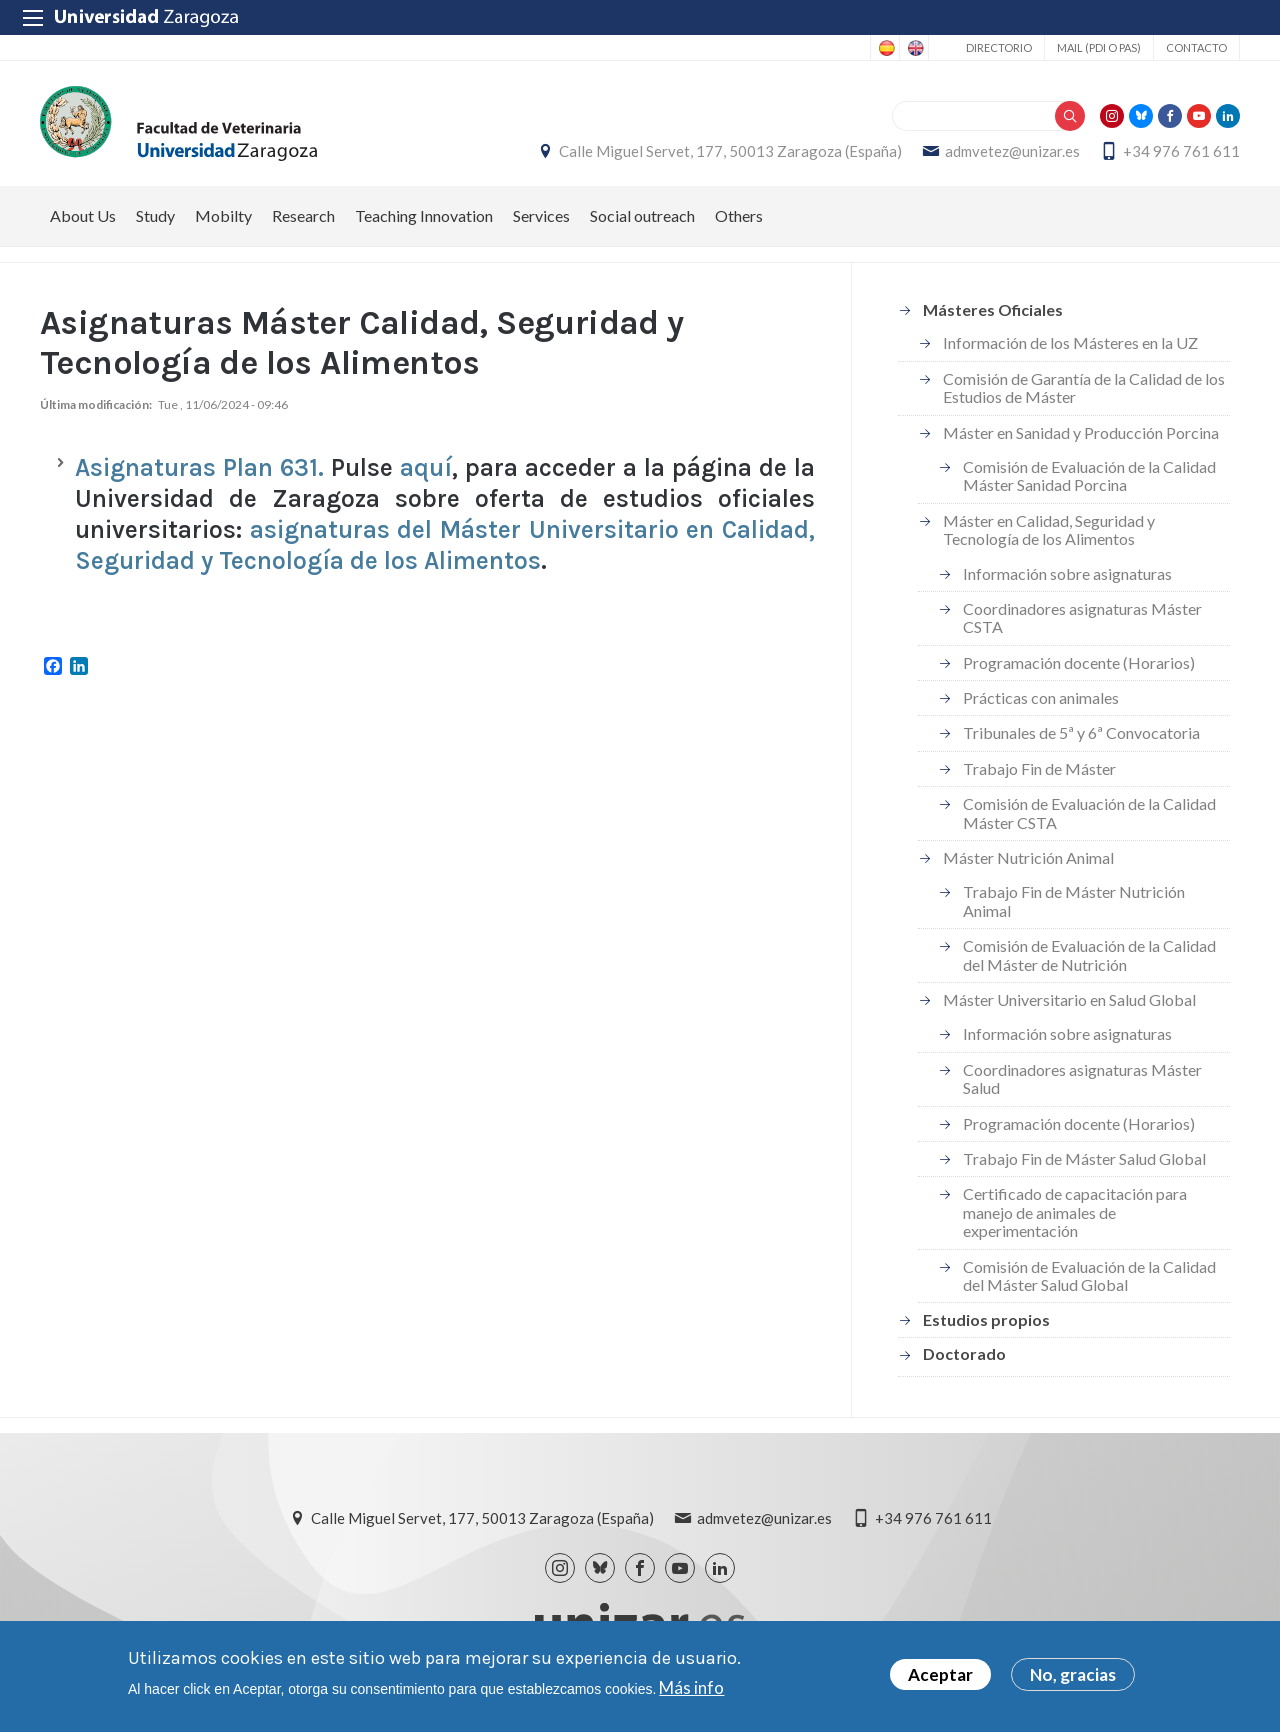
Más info (691, 1689)
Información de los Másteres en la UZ (1070, 342)
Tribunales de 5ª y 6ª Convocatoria (1081, 732)
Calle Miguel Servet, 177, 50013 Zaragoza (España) (730, 151)
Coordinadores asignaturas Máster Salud (1082, 1078)
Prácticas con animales (1041, 697)
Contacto (1196, 47)
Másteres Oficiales (993, 309)
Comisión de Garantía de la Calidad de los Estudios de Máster (1084, 387)
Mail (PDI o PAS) (1099, 47)
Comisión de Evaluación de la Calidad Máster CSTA (1089, 812)
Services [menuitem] (541, 215)
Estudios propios (986, 1319)
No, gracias (1073, 1677)
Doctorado (964, 1353)
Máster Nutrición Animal (1028, 857)
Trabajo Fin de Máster (1039, 768)
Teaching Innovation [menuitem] (424, 215)
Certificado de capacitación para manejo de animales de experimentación (1075, 1212)
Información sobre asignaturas (1067, 573)
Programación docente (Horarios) (1079, 662)
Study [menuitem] (155, 215)
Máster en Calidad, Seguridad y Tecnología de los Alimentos (1049, 529)
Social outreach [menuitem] (642, 215)
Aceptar (940, 1677)
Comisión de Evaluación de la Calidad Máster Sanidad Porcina (1089, 475)
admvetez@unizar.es (1012, 151)
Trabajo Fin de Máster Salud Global (1084, 1158)
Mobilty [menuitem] (223, 215)
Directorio (999, 47)
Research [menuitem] (303, 215)
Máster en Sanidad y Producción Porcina (1081, 432)
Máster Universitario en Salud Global (1069, 999)
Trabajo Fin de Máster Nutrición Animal (1074, 900)
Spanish (885, 48)
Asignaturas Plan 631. (203, 467)
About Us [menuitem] (83, 215)
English (914, 48)
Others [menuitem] (739, 215)
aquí (422, 467)
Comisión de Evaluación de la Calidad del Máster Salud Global (1089, 1275)
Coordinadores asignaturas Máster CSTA (1082, 617)
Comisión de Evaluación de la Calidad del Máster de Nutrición (1089, 954)
